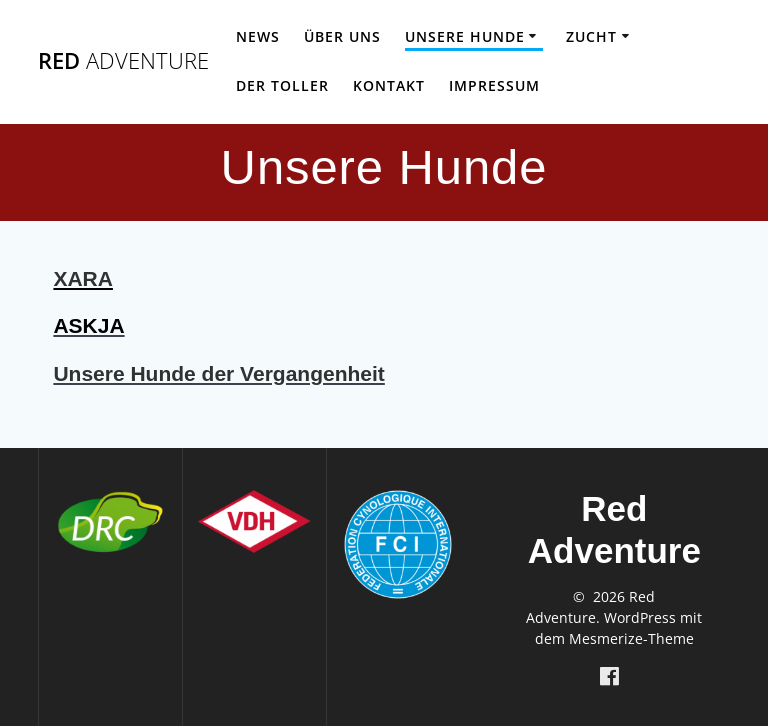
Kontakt (389, 85)
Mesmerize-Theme (631, 638)
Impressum (494, 85)
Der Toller (282, 85)
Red (123, 61)
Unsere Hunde (465, 36)
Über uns (342, 36)
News (258, 36)
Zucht (591, 36)
